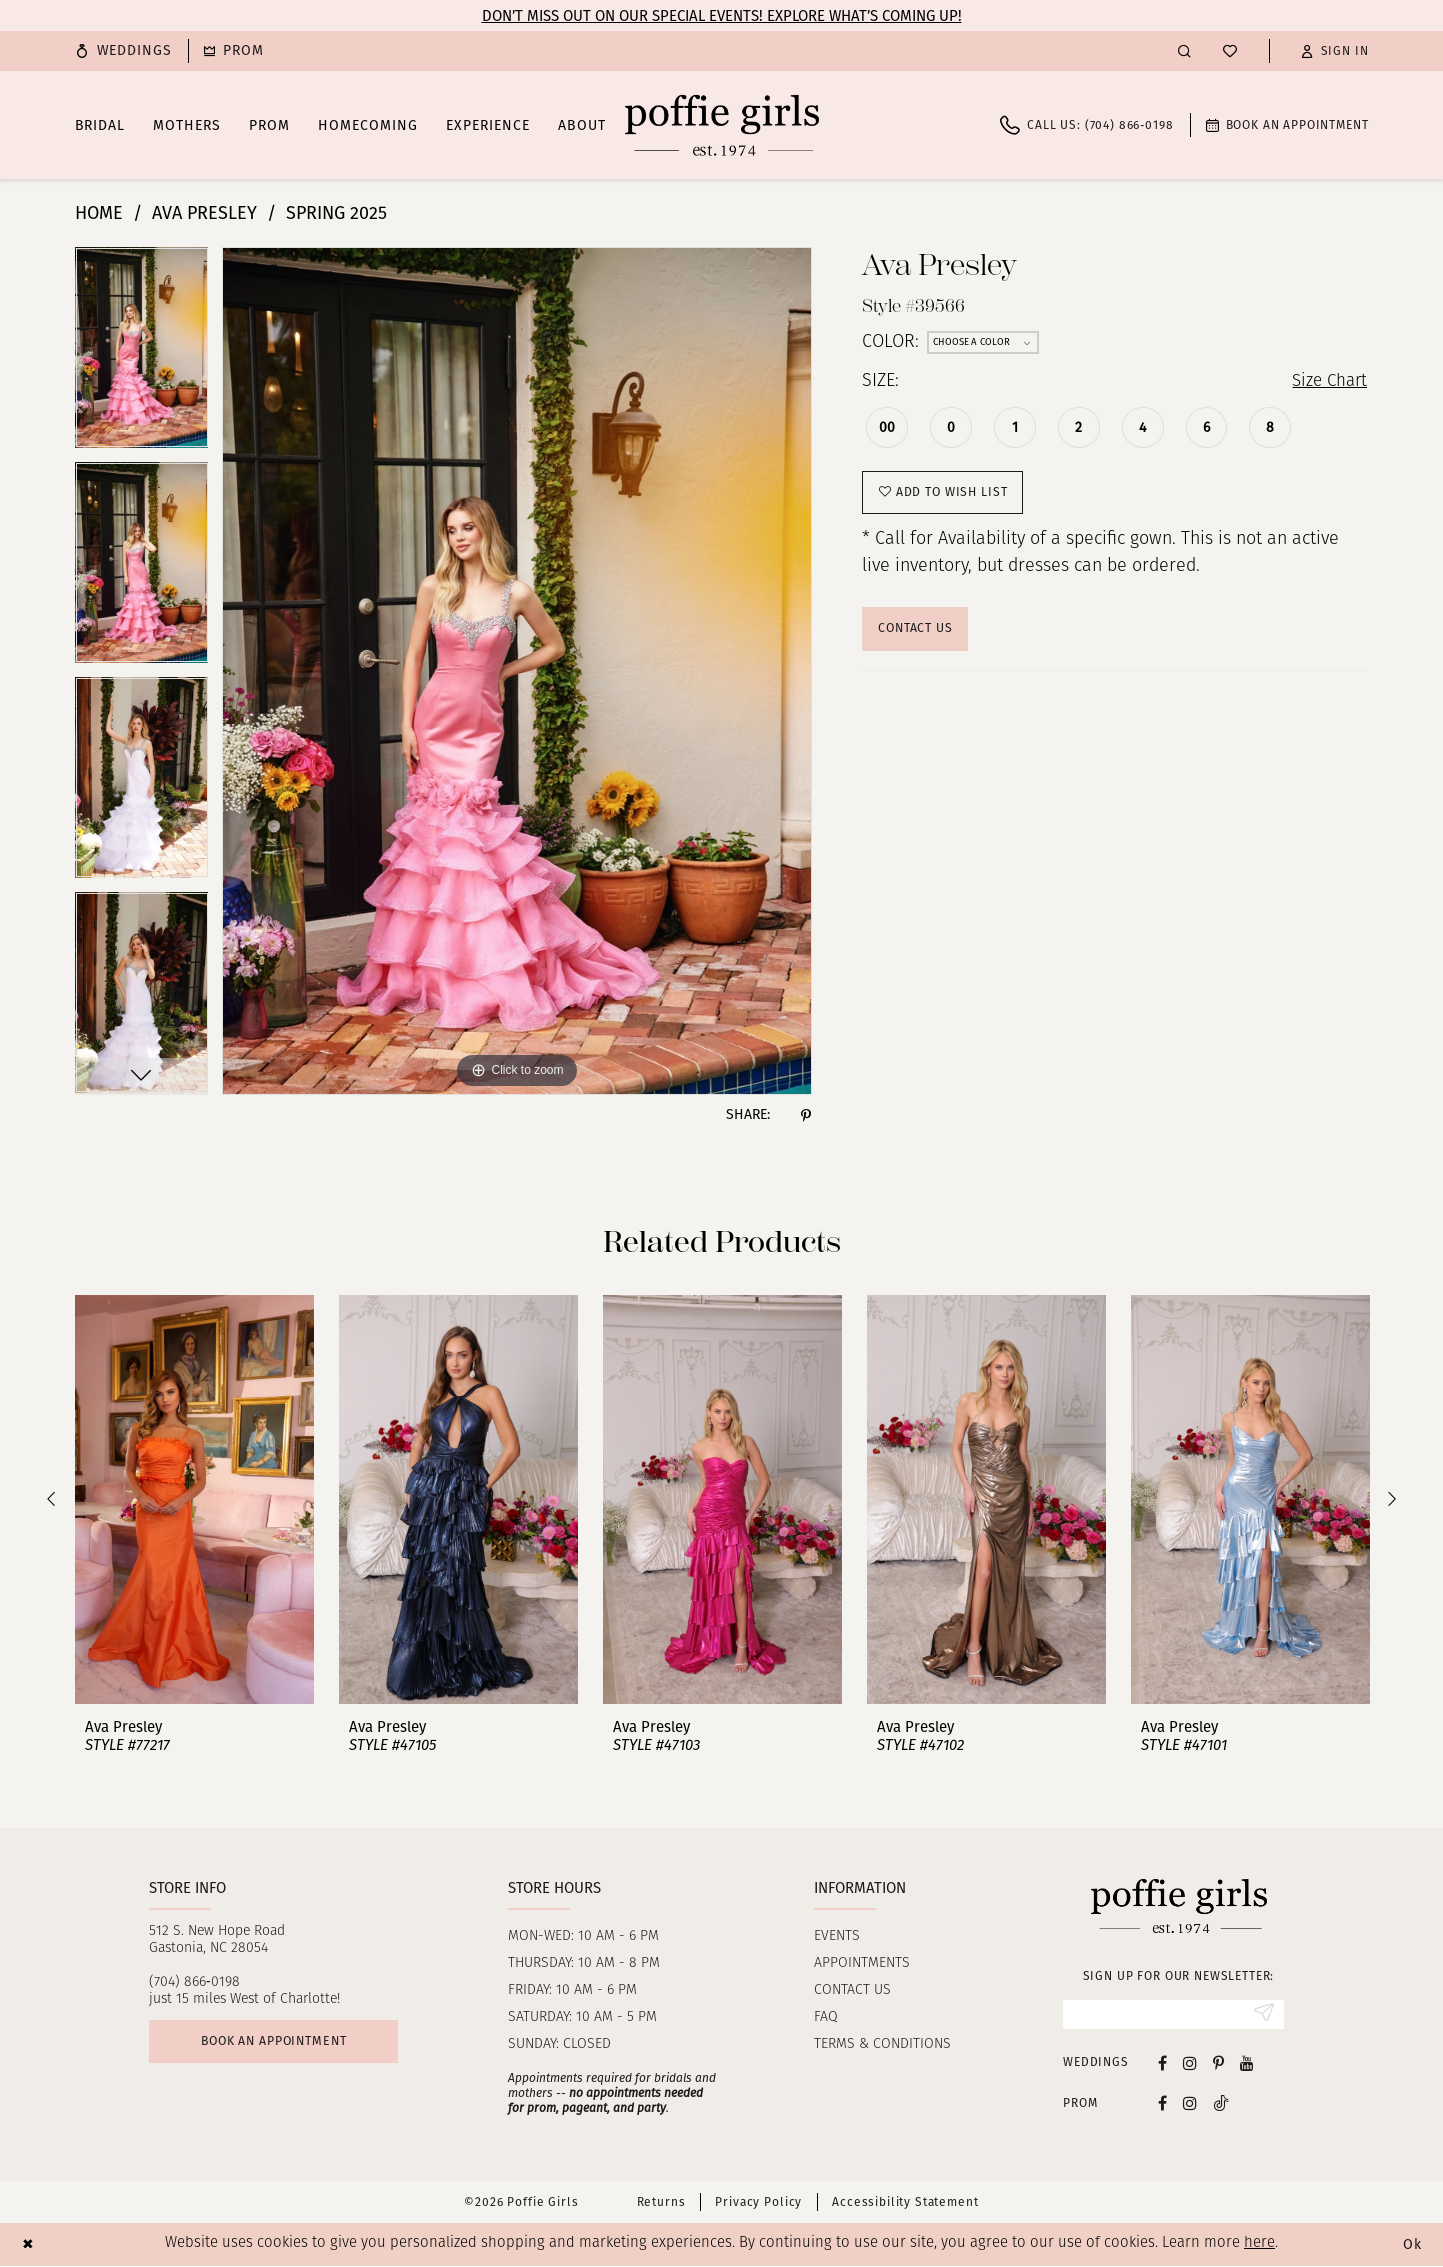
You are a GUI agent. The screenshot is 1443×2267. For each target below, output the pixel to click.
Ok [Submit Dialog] (1411, 2246)
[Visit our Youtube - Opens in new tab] (1247, 2063)
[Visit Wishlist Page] (1230, 51)
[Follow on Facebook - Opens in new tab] (1162, 2104)
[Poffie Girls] (722, 125)
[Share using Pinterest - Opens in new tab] (806, 1115)
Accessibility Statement (905, 2204)
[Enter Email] (1173, 2015)
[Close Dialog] (29, 2245)
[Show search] (1184, 50)
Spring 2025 (336, 213)
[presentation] (194, 1499)
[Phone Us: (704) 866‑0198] (1086, 125)
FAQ (826, 2017)
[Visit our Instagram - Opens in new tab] (1190, 2063)
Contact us (852, 1990)
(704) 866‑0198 (194, 1982)
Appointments (862, 1963)
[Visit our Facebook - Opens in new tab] (1162, 2063)
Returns (661, 2204)
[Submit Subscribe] (1262, 2015)
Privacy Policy (758, 2204)
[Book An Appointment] (1287, 125)
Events (837, 1936)
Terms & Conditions (882, 2044)
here (1259, 2245)
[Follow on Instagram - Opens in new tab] (1190, 2104)
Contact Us (919, 634)
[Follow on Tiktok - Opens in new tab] (1221, 2104)
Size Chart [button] (1326, 382)
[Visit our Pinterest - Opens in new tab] (1218, 2063)
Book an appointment (281, 2043)
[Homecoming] (234, 51)
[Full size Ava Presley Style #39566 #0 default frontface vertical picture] (517, 671)
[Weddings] (124, 51)
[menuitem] (124, 51)
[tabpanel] (142, 354)
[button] (1335, 51)
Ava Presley (204, 213)
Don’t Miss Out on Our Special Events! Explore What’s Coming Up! (722, 16)
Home (99, 213)
